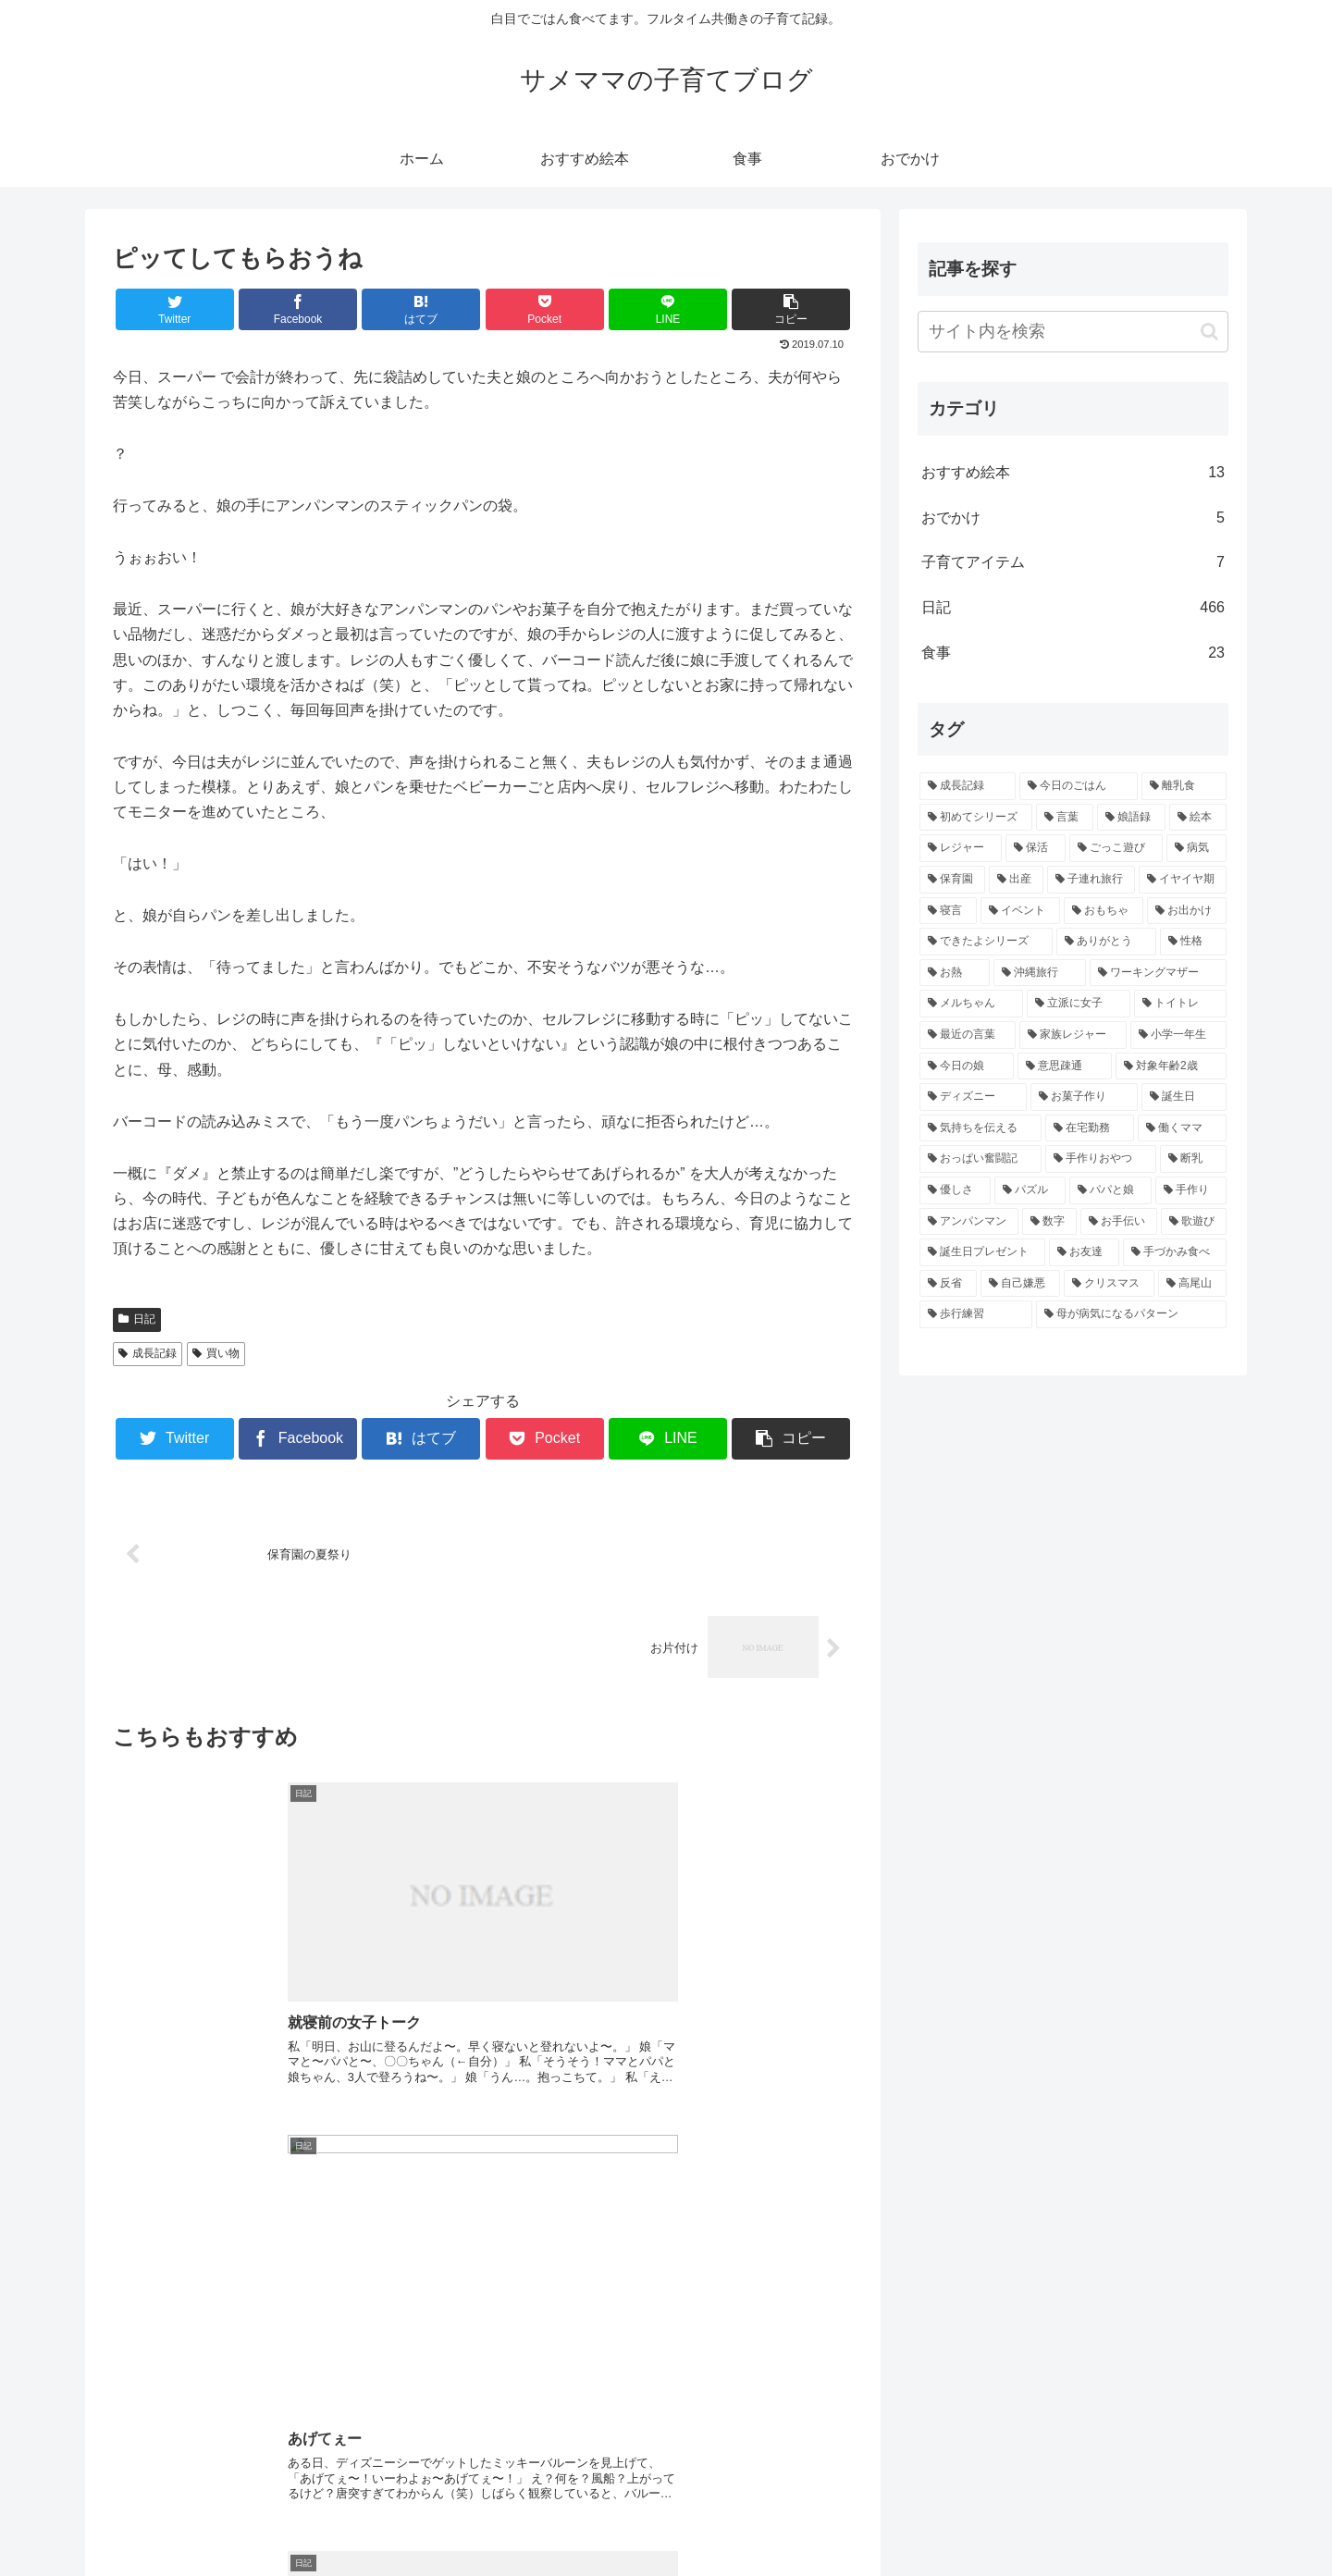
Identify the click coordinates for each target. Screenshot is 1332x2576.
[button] (1209, 331)
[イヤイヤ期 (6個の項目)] (1183, 880)
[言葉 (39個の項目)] (1064, 818)
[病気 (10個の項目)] (1196, 848)
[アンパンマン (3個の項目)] (968, 1222)
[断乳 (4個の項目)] (1193, 1159)
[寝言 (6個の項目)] (948, 911)
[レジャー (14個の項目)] (960, 848)
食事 (1073, 653)
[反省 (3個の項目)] (948, 1284)
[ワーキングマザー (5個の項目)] (1158, 973)
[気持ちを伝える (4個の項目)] (980, 1128)
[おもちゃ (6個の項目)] (1103, 911)
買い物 (216, 1353)
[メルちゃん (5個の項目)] (971, 1003)
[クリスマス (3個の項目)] (1109, 1284)
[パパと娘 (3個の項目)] (1110, 1190)
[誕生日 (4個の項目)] (1184, 1097)
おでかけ (1073, 518)
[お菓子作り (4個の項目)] (1084, 1097)
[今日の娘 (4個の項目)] (966, 1066)
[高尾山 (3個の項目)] (1192, 1284)
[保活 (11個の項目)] (1035, 848)
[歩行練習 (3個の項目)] (975, 1314)
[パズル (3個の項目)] (1030, 1190)
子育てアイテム (1073, 562)
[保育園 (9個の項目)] (952, 880)
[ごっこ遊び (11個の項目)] (1116, 848)
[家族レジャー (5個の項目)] (1073, 1035)
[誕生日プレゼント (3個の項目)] (982, 1252)
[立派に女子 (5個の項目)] (1078, 1003)
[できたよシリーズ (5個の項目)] (986, 941)
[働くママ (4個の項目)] (1182, 1128)
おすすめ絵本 (1073, 473)
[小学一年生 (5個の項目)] (1178, 1035)
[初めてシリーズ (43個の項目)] (975, 818)
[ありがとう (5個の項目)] (1106, 941)
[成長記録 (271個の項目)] (967, 786)
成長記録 (147, 1353)
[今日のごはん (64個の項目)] (1078, 786)
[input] (1073, 331)
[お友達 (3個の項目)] (1084, 1252)
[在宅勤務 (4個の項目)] (1089, 1128)
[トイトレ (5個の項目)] (1180, 1003)
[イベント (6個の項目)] (1020, 911)
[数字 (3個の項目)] (1049, 1222)
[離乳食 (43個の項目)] (1184, 786)
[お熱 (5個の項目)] (954, 973)
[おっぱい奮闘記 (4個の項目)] (980, 1159)
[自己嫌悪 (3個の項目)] (1020, 1284)
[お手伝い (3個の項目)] (1118, 1222)
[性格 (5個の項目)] (1193, 941)
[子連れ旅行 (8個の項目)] (1091, 880)
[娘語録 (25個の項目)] (1131, 818)
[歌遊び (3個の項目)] (1194, 1222)
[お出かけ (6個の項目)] (1187, 911)
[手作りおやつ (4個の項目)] (1100, 1159)
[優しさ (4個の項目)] (955, 1190)
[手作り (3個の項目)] (1191, 1190)
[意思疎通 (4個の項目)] (1065, 1066)
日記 (136, 1319)
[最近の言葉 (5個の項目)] (967, 1035)
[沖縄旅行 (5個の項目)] (1039, 973)
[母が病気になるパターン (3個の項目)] (1131, 1314)
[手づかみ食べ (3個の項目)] (1175, 1252)
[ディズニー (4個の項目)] (973, 1097)
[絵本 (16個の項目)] (1198, 818)
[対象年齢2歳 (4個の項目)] (1171, 1066)
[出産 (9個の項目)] (1016, 880)
